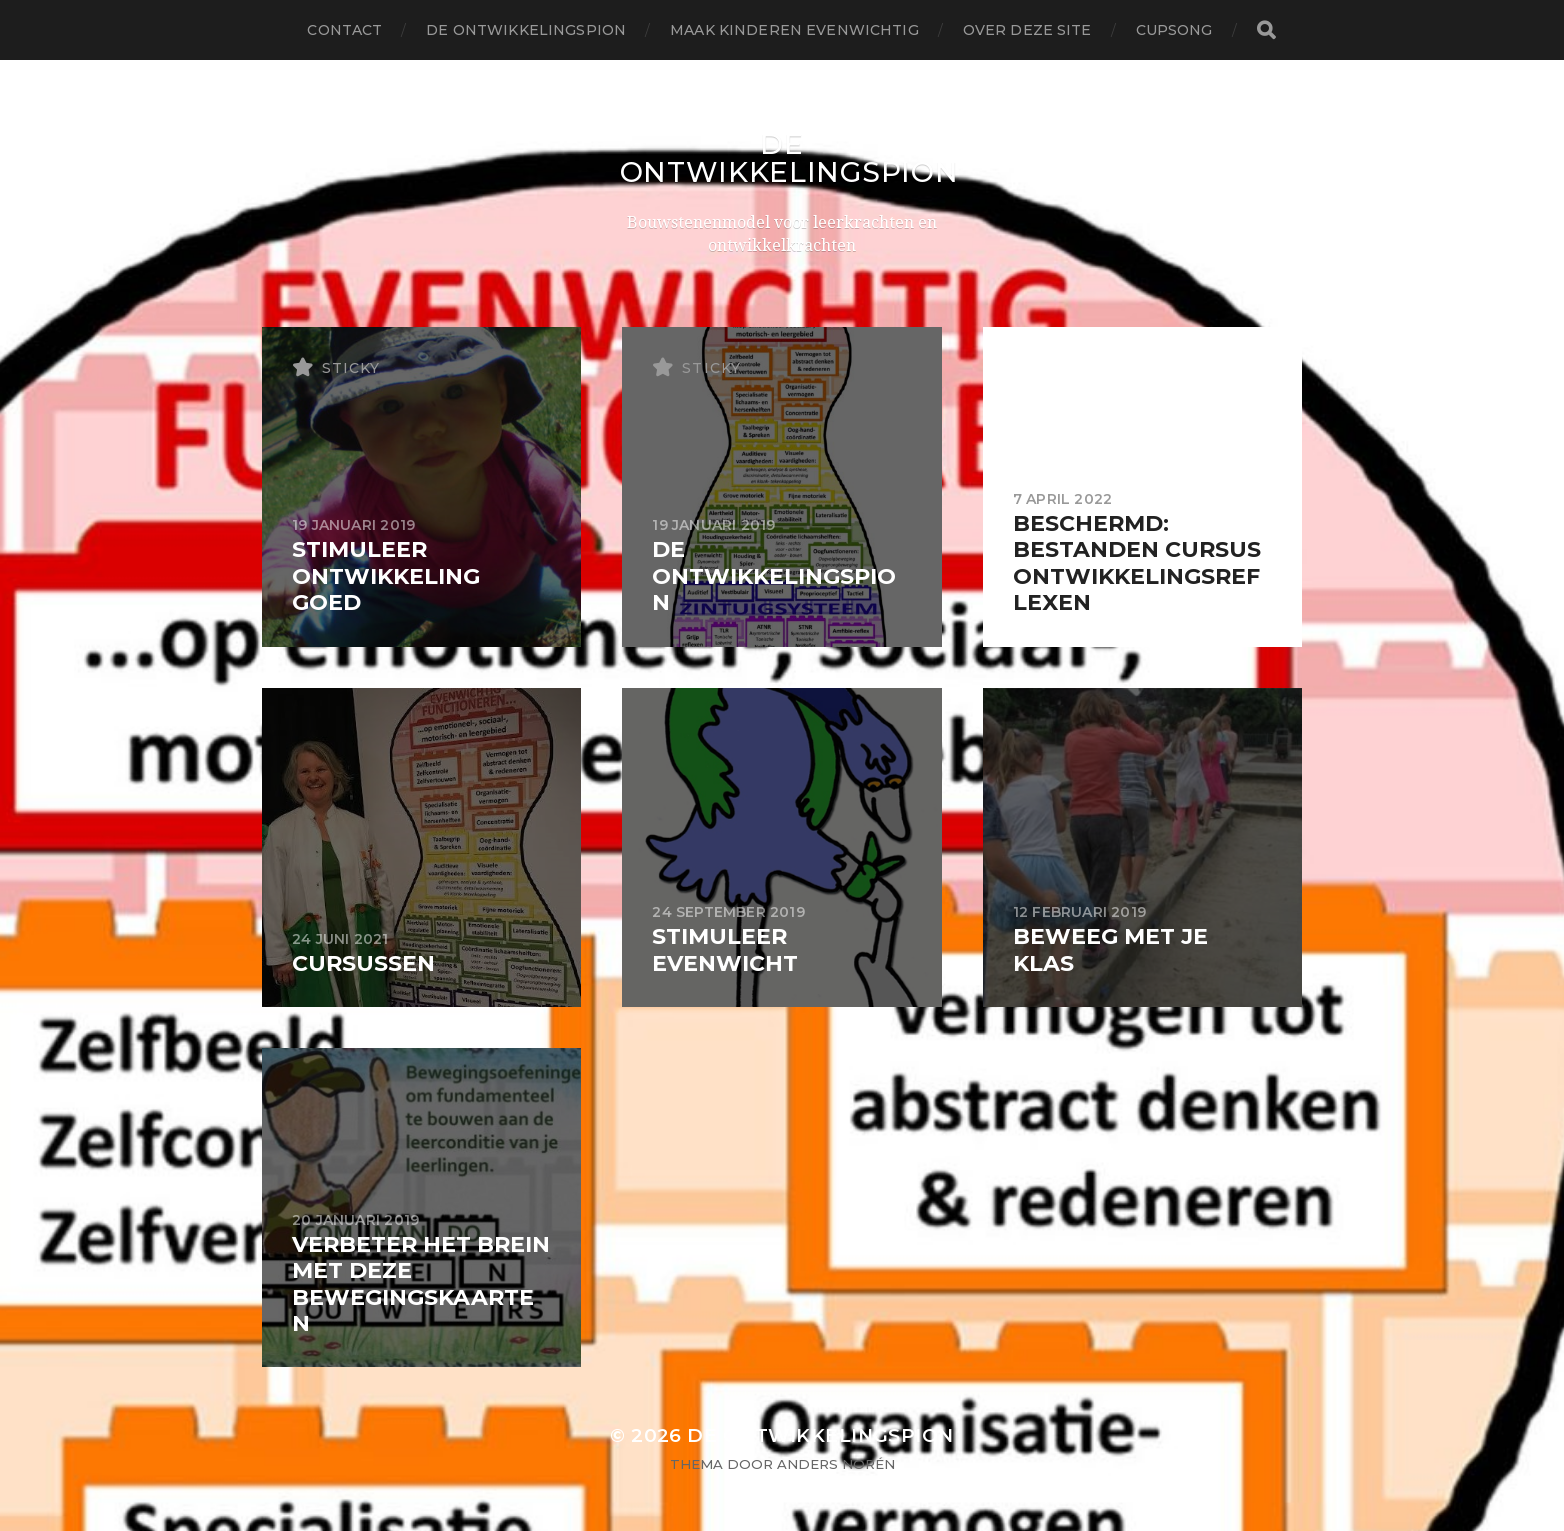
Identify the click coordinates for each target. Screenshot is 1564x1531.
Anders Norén (836, 1464)
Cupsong (1174, 30)
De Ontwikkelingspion (526, 30)
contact (344, 30)
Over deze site (1027, 30)
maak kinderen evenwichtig (794, 30)
